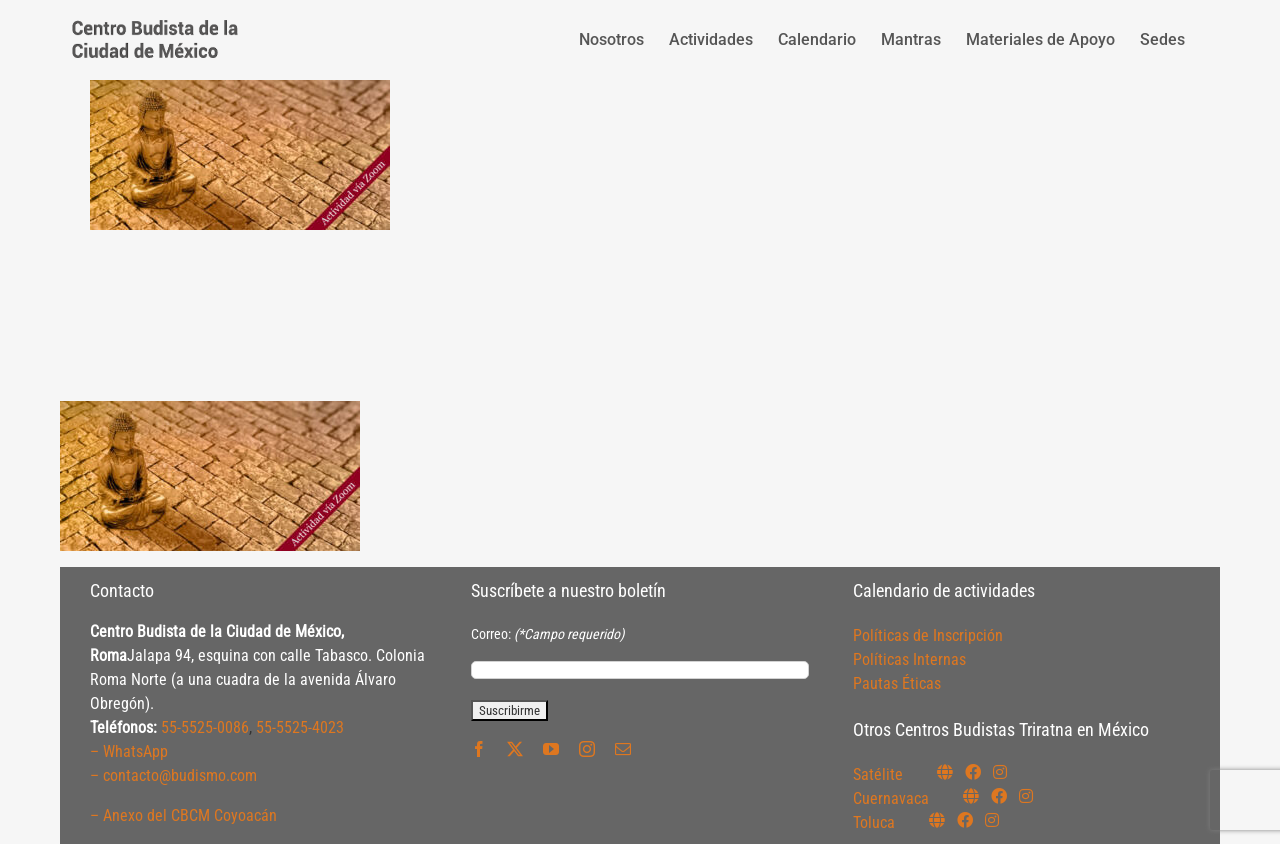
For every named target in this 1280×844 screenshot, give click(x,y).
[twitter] (515, 749)
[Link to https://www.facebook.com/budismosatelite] (973, 772)
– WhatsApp (129, 751)
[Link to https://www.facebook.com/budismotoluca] (965, 820)
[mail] (623, 749)
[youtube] (551, 749)
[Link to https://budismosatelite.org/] (945, 772)
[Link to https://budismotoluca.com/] (937, 820)
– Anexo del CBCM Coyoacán (183, 815)
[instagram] (587, 749)
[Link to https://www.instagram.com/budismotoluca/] (992, 820)
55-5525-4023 (300, 727)
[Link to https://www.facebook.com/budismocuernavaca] (999, 796)
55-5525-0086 (205, 727)
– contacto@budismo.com (173, 775)
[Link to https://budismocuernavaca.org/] (971, 796)
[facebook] (479, 749)
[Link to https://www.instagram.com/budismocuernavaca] (1026, 796)
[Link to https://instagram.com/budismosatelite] (1000, 772)
